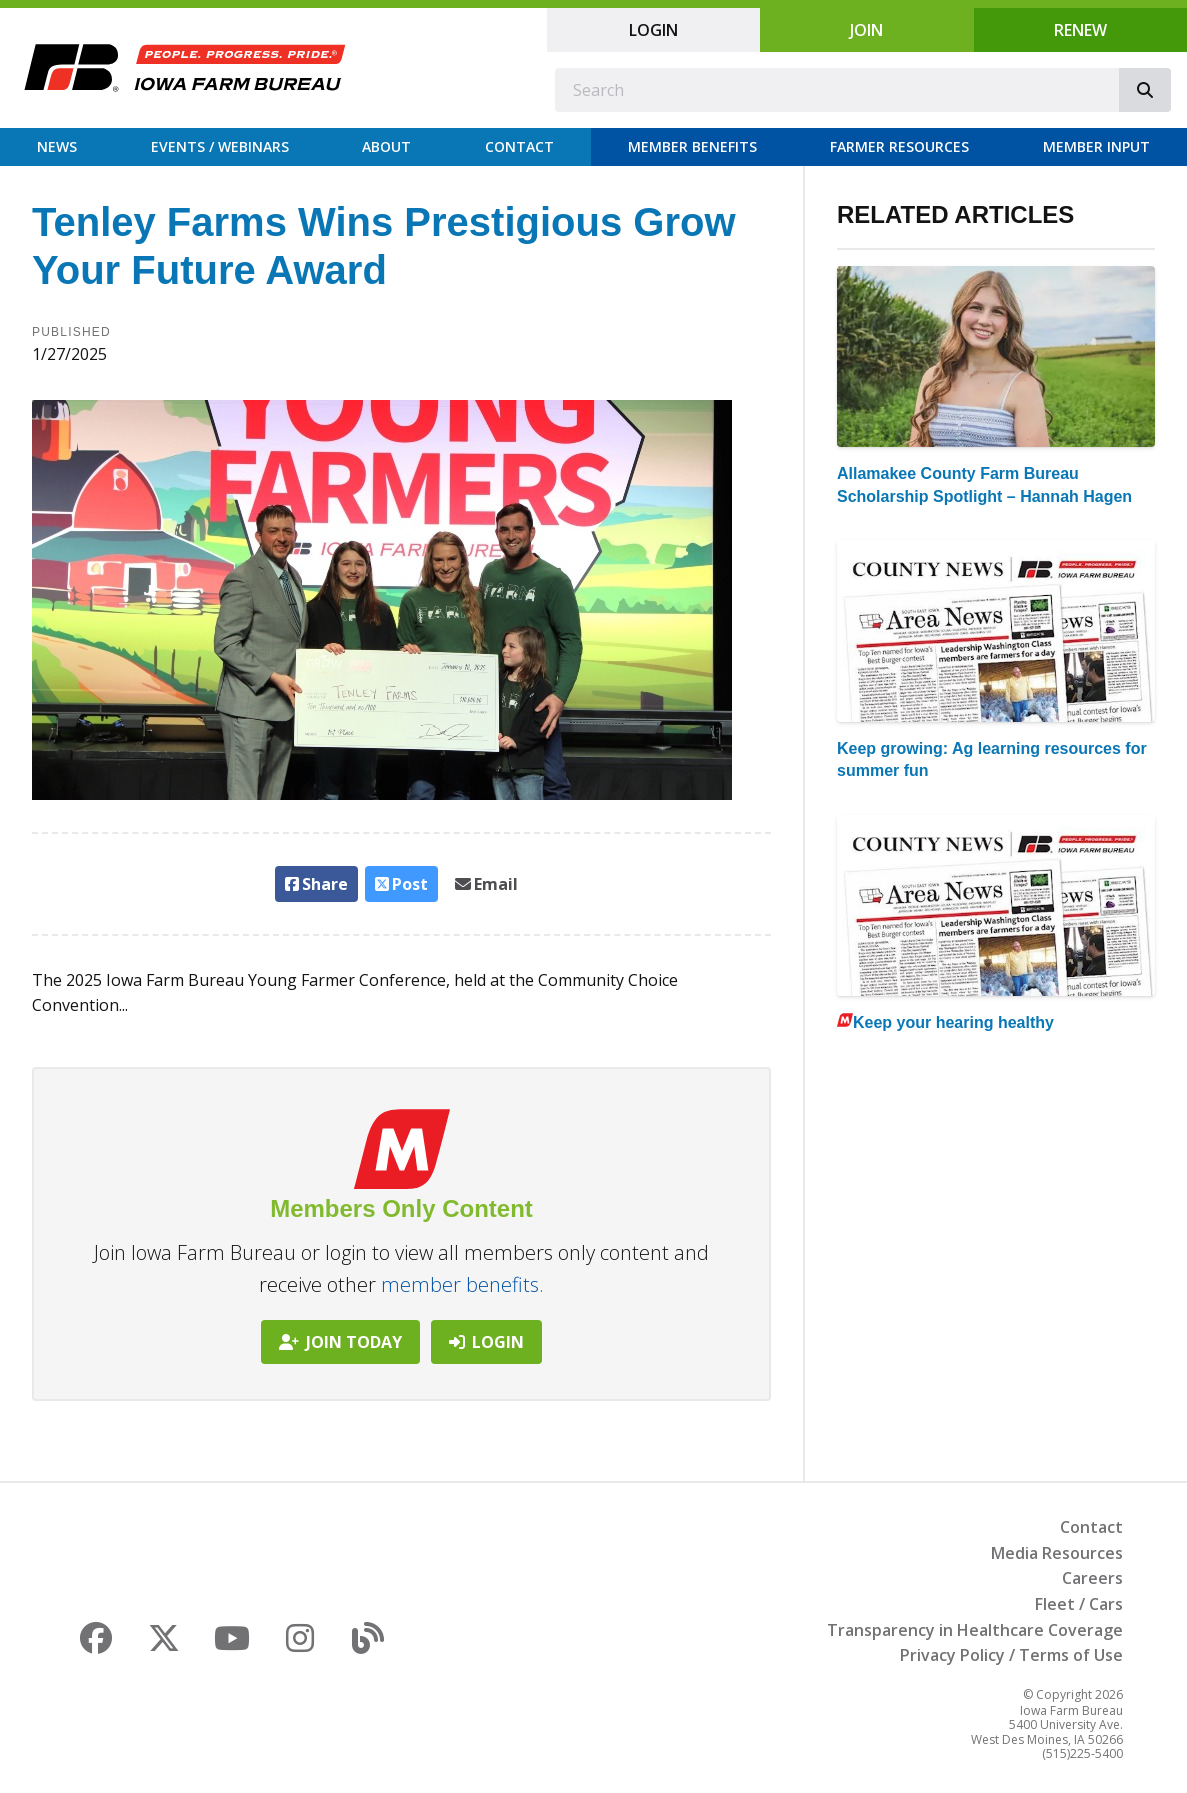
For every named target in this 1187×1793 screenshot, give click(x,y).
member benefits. (462, 1284)
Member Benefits (692, 146)
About (386, 146)
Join (866, 30)
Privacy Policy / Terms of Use (1011, 1655)
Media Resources (1057, 1553)
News (57, 146)
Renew (1080, 30)
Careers (1092, 1578)
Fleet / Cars (1079, 1604)
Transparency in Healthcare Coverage (975, 1630)
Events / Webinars (220, 146)
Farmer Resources (899, 146)
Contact (519, 146)
